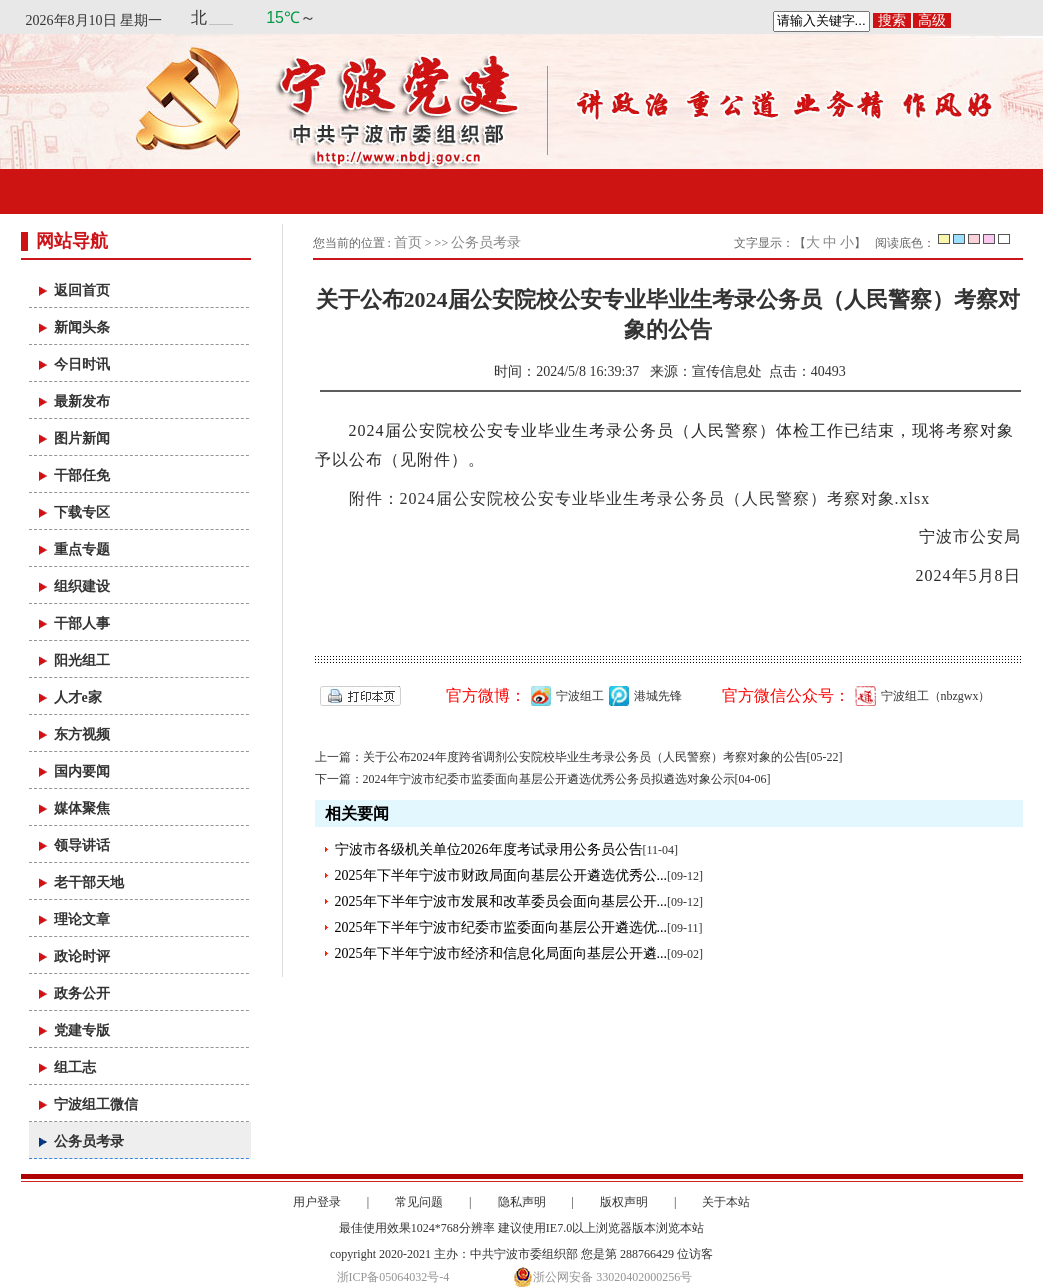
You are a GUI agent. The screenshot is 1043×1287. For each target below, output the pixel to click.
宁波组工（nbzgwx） (920, 696)
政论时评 (82, 956)
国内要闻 (82, 771)
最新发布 (82, 401)
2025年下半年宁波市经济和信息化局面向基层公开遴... (501, 953)
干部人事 (82, 623)
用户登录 (317, 1202)
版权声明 (624, 1202)
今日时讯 (82, 364)
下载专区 (82, 512)
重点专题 (82, 549)
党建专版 (82, 1030)
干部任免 (82, 475)
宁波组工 (565, 696)
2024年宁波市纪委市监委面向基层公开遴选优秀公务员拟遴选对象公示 (549, 779)
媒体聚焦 (82, 808)
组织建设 (82, 586)
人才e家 (78, 697)
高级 (932, 20)
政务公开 (82, 993)
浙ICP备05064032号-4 (393, 1277)
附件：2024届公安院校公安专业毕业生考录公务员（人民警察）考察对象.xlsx (640, 498)
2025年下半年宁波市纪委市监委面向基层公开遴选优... (501, 927)
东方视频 (82, 734)
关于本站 (726, 1202)
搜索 (892, 20)
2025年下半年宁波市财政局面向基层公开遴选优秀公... (501, 875)
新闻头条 (82, 327)
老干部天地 (89, 882)
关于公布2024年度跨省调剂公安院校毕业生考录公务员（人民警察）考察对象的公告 (585, 757)
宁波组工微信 (96, 1104)
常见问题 (419, 1202)
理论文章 (82, 919)
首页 (408, 242)
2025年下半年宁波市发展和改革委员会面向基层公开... (501, 901)
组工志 (75, 1067)
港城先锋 (643, 696)
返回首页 (82, 290)
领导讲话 (82, 845)
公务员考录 (89, 1141)
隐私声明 (522, 1202)
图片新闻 (82, 438)
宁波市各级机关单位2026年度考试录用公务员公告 (489, 849)
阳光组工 (82, 660)
